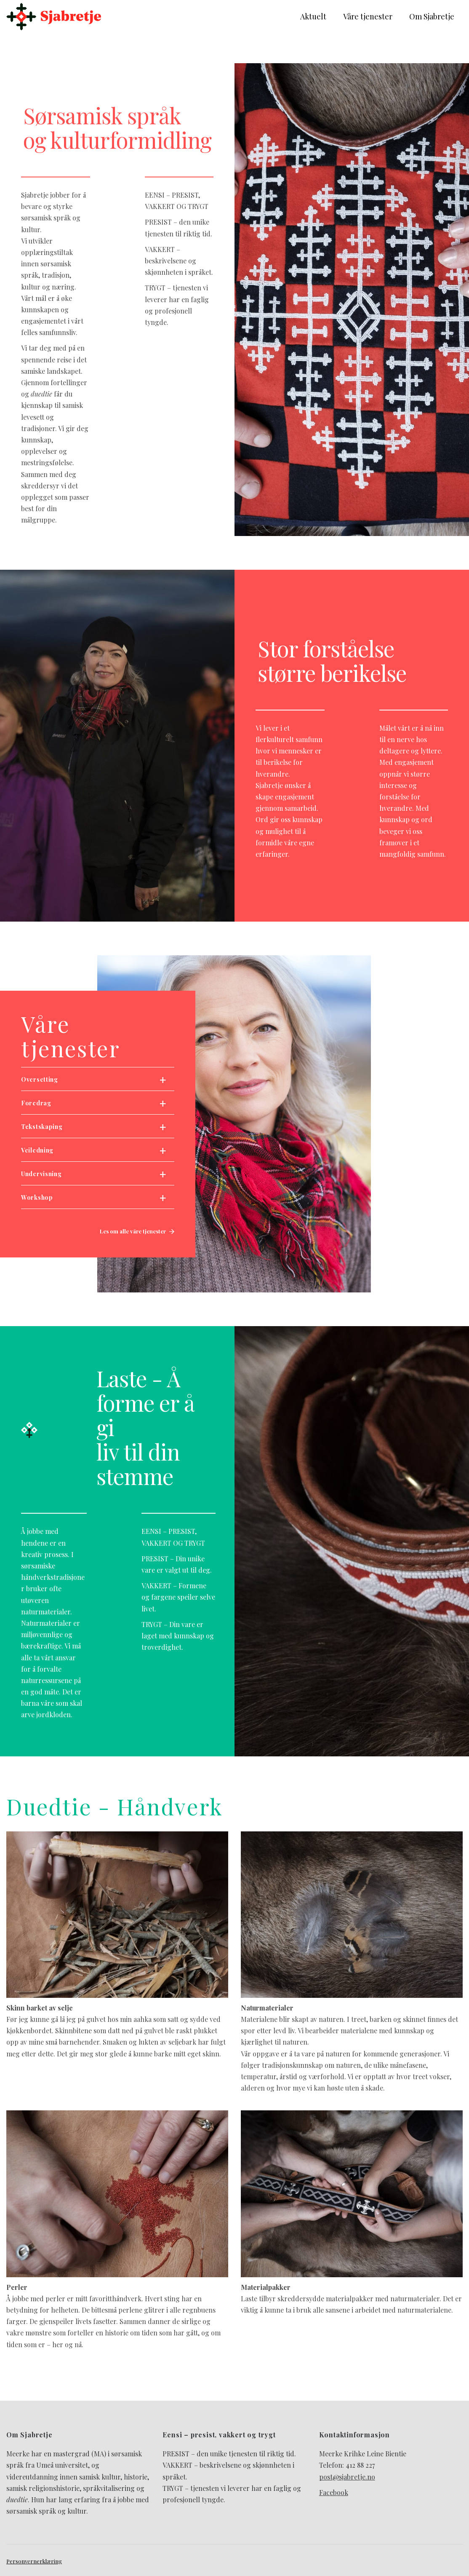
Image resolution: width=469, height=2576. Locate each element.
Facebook (333, 2492)
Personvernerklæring (34, 2561)
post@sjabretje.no (347, 2476)
